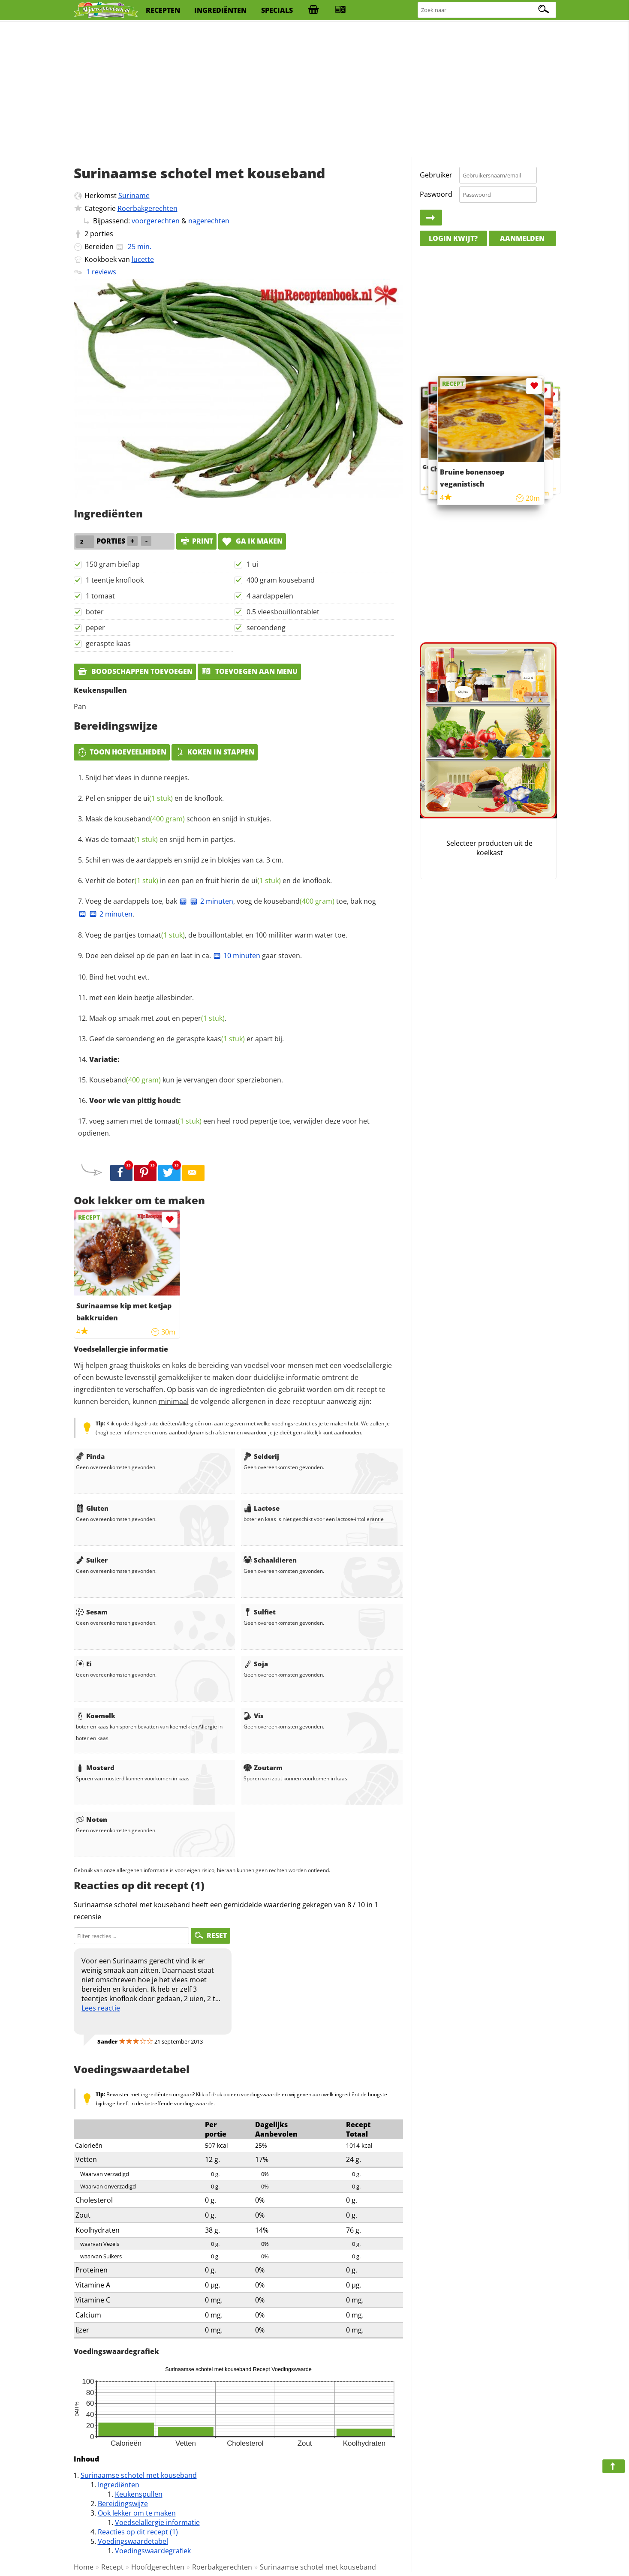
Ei (84, 1663)
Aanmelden (522, 238)
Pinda (90, 1456)
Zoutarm (263, 1767)
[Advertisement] (314, 90)
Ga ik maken (252, 541)
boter (95, 611)
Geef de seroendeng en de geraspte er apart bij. (186, 1038)
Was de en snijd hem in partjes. (160, 839)
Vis (254, 1715)
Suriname (134, 195)
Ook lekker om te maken (137, 2513)
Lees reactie (100, 2008)
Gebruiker (436, 175)
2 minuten (211, 901)
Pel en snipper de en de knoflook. (154, 798)
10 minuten (236, 955)
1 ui (252, 564)
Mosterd (95, 1767)
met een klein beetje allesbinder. (141, 997)
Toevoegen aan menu (249, 671)
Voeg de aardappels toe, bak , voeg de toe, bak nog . (227, 907)
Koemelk (95, 1715)
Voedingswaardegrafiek (153, 2550)
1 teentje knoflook (115, 580)
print (196, 541)
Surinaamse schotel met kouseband (139, 2475)
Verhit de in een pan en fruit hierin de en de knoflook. (208, 880)
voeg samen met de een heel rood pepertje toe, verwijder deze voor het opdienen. (224, 1127)
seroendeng (266, 627)
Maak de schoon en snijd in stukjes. (178, 819)
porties (101, 233)
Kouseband (125, 1080)
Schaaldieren (270, 1560)
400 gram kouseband (281, 580)
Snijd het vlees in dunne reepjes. (137, 777)
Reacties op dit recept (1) (138, 2532)
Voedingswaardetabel (133, 2541)
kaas (226, 1038)
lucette (143, 259)
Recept (112, 2567)
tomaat (134, 839)
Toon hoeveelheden (121, 752)
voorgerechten (156, 220)
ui (158, 798)
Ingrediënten (118, 2484)
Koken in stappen (214, 752)
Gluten (92, 1508)
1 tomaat (100, 596)
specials (277, 10)
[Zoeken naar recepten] (487, 10)
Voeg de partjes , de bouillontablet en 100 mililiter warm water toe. (216, 935)
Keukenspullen (139, 2494)
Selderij (261, 1456)
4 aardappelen (270, 596)
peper (95, 627)
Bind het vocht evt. (119, 977)
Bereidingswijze (123, 2503)
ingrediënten (220, 10)
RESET (210, 1935)
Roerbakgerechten (147, 208)
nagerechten (208, 220)
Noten (91, 1819)
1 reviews (101, 272)
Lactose (262, 1508)
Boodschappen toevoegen (135, 671)
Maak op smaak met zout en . (157, 1018)
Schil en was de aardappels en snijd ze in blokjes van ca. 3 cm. (184, 860)
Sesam (92, 1612)
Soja (256, 1663)
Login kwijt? (453, 238)
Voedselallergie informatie (157, 2522)
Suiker (92, 1560)
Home (83, 2567)
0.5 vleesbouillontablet (283, 611)
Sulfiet (260, 1612)
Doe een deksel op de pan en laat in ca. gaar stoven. (193, 955)
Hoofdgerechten (157, 2567)
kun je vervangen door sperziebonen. (186, 1080)
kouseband (149, 819)
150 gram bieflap (113, 564)
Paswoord (436, 194)
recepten (163, 10)
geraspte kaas (108, 643)
